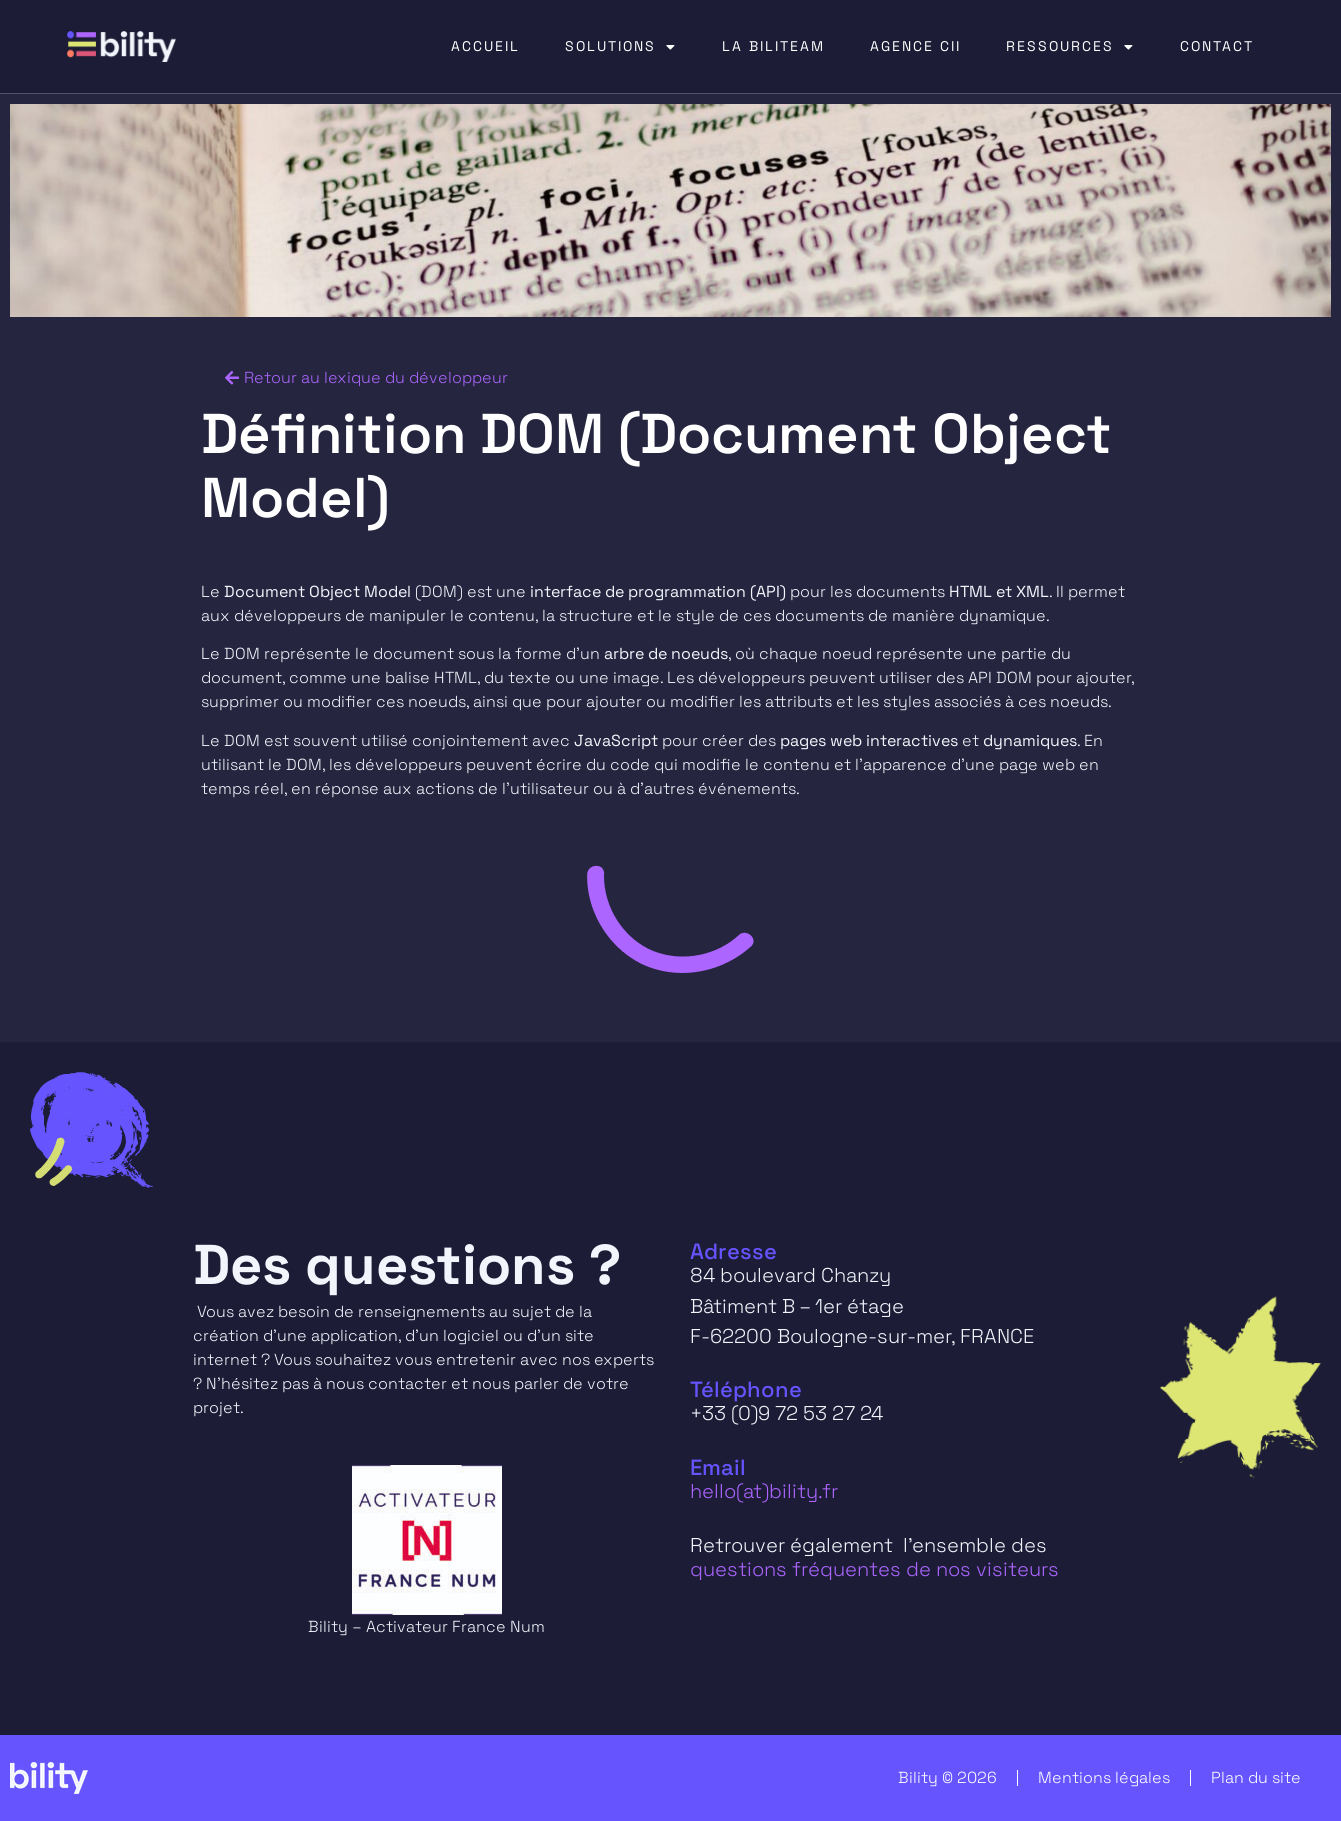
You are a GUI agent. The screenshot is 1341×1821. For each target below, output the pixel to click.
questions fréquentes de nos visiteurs (874, 1569)
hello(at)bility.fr (764, 1491)
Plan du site (1256, 1777)
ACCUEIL (485, 46)
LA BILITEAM (773, 46)
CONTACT (1217, 46)
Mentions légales (1104, 1777)
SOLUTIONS (621, 47)
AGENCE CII (915, 46)
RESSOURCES (1070, 47)
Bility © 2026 (947, 1777)
